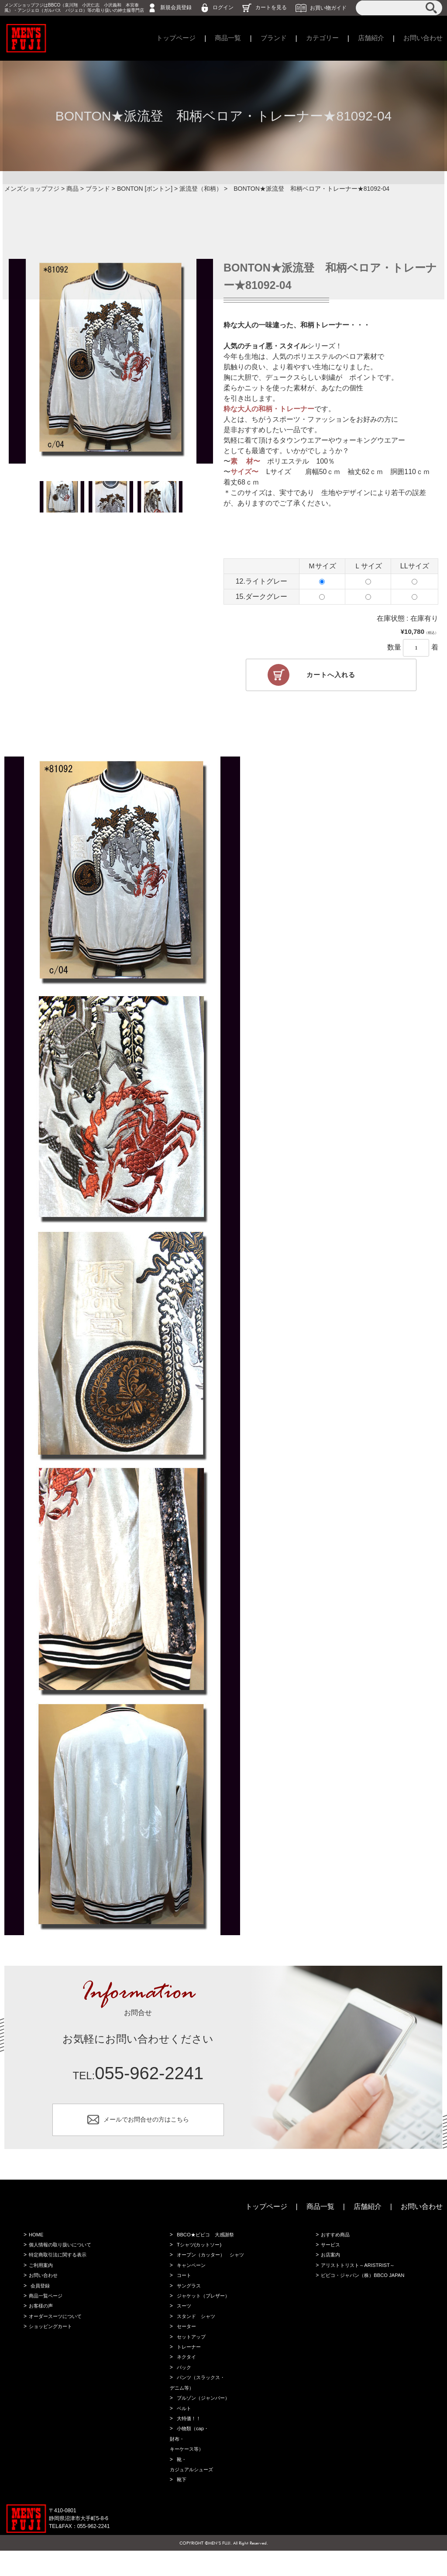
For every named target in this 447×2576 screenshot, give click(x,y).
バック (183, 2385)
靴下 (180, 2505)
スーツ (183, 2319)
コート (183, 2287)
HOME (35, 2243)
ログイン (223, 7)
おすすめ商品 (335, 2243)
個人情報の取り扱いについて (61, 2254)
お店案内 (329, 2265)
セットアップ (190, 2352)
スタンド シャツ (196, 2330)
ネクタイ (185, 2374)
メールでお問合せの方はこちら (146, 2125)
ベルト (183, 2428)
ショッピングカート (50, 2341)
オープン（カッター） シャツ (211, 2265)
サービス (329, 2254)
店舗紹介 (368, 38)
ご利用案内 (40, 2276)
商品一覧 (219, 38)
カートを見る (271, 7)
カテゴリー (316, 38)
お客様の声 (40, 2319)
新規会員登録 (176, 7)
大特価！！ (188, 2439)
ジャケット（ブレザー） (204, 2308)
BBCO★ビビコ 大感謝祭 (206, 2243)
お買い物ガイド (328, 7)
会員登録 (39, 2297)
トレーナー (188, 2363)
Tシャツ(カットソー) (199, 2254)
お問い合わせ (422, 38)
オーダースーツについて (56, 2330)
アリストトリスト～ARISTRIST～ (359, 2276)
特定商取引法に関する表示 (58, 2265)
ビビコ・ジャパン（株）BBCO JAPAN (364, 2287)
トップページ (165, 38)
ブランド (266, 38)
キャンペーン (190, 2276)
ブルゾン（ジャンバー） (204, 2417)
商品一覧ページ (45, 2308)
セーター (185, 2341)
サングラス (188, 2297)
